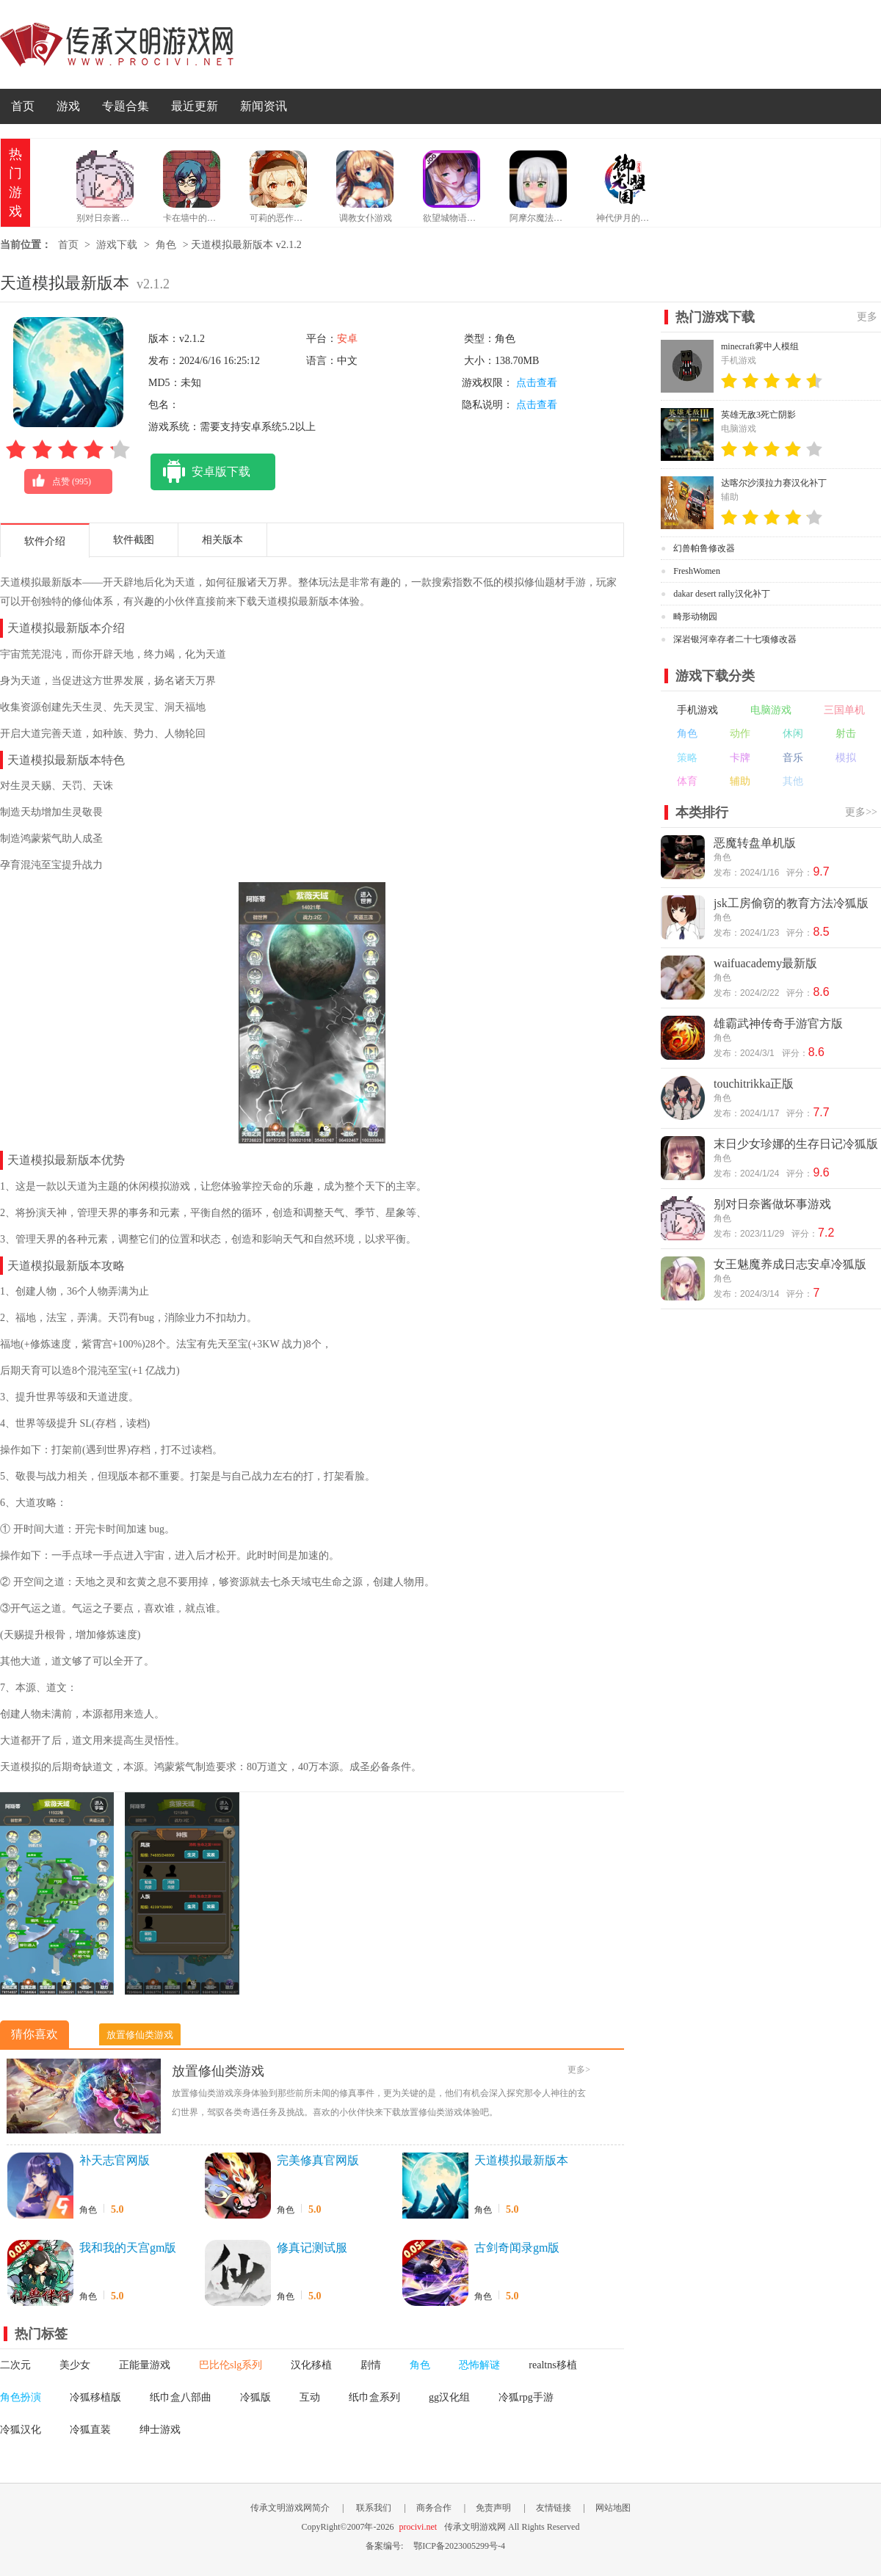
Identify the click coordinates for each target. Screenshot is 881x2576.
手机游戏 (697, 710)
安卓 (347, 338)
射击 (845, 733)
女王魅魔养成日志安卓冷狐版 (790, 1264)
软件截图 (133, 539)
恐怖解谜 (479, 2365)
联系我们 (373, 2508)
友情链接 (553, 2508)
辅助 (740, 781)
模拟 (845, 757)
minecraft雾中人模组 (760, 346)
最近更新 (194, 106)
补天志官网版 (114, 2160)
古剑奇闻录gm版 (516, 2247)
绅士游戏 (160, 2429)
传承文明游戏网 (116, 44)
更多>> (861, 812)
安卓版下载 (200, 472)
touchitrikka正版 (754, 1083)
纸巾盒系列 (374, 2397)
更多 (867, 316)
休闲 (793, 733)
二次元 (15, 2365)
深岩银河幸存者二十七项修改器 (735, 639)
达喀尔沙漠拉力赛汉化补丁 (774, 483)
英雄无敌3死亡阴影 (758, 415)
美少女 (74, 2365)
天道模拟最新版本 (521, 2160)
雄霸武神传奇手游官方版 (778, 1023)
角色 (166, 244)
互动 (310, 2397)
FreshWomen (696, 571)
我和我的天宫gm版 (127, 2247)
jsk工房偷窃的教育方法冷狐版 (791, 903)
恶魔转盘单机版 (755, 843)
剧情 (370, 2365)
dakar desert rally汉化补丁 (721, 594)
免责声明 (493, 2508)
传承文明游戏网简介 (290, 2508)
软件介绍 (44, 541)
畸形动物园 (695, 616)
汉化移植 (311, 2365)
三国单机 (844, 710)
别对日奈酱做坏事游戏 (772, 1204)
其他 (793, 781)
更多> (579, 2069)
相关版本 (222, 539)
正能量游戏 (144, 2365)
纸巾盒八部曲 (180, 2397)
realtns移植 (552, 2365)
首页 (23, 106)
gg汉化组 (449, 2397)
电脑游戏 (770, 710)
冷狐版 (255, 2397)
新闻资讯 (263, 106)
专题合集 (125, 106)
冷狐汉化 (20, 2429)
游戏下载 (116, 244)
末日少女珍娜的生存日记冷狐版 (796, 1144)
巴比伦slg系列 (230, 2365)
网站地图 (613, 2508)
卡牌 (740, 757)
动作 (740, 733)
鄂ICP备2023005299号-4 (459, 2546)
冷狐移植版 (95, 2397)
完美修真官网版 (318, 2160)
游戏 (68, 106)
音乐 (793, 757)
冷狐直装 (90, 2429)
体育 (687, 781)
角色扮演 (20, 2397)
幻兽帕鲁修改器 (704, 548)
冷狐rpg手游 (526, 2397)
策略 (687, 757)
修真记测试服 (312, 2247)
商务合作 (434, 2508)
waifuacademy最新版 (765, 963)
